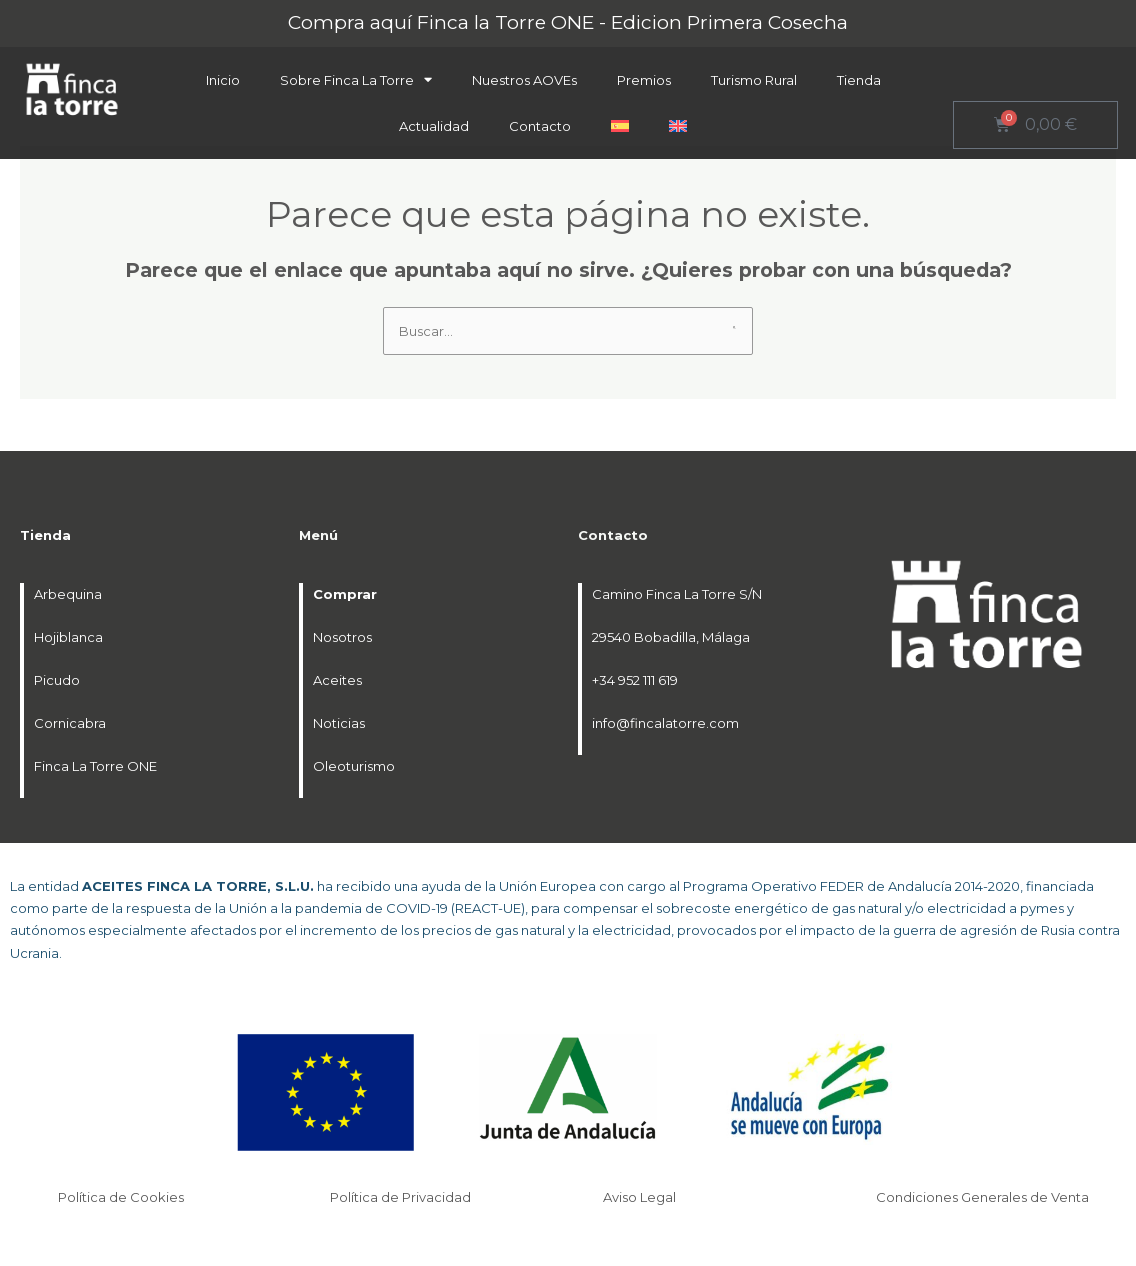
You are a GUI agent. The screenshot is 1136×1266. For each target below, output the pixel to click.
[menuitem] (620, 126)
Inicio (223, 80)
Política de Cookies (122, 1197)
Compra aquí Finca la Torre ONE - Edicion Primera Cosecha (568, 22)
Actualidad (434, 126)
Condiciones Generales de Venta (984, 1197)
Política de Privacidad (402, 1197)
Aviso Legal (641, 1197)
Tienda (859, 80)
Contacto (540, 126)
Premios (644, 80)
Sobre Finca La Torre (356, 79)
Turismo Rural (754, 80)
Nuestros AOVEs (524, 80)
